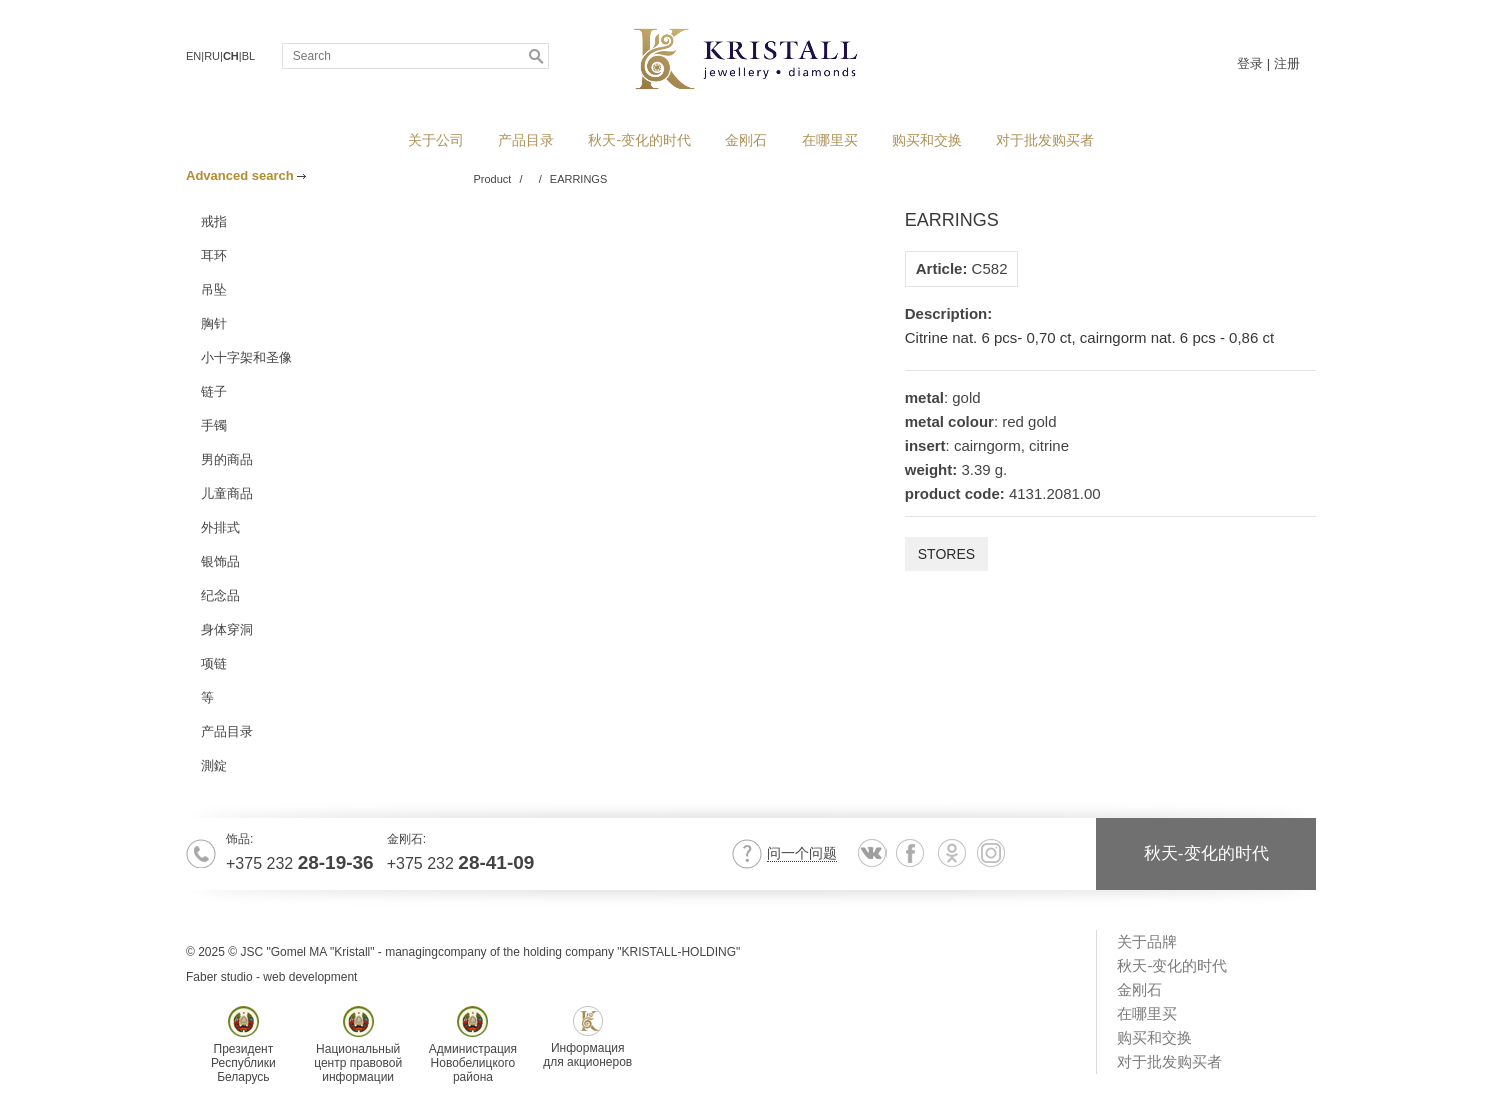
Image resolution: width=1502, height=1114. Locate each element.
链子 (214, 391)
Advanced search (246, 175)
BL (248, 56)
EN (193, 56)
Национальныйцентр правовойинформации (358, 1045)
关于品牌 (1147, 941)
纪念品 (220, 595)
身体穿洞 (227, 629)
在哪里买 (830, 140)
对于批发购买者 (1045, 140)
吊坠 (214, 289)
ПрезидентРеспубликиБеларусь (243, 1045)
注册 (1287, 63)
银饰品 (220, 561)
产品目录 (526, 140)
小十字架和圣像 (246, 357)
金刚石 (746, 140)
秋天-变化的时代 (639, 140)
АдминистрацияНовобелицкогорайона (473, 1045)
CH (231, 56)
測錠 (214, 765)
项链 (214, 663)
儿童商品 (227, 493)
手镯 (214, 425)
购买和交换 (927, 140)
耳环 (214, 255)
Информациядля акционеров (587, 1037)
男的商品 (227, 459)
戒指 (214, 221)
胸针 (214, 323)
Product (493, 179)
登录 (1250, 63)
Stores (946, 554)
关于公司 (436, 140)
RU (212, 56)
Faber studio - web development (271, 977)
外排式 (220, 527)
